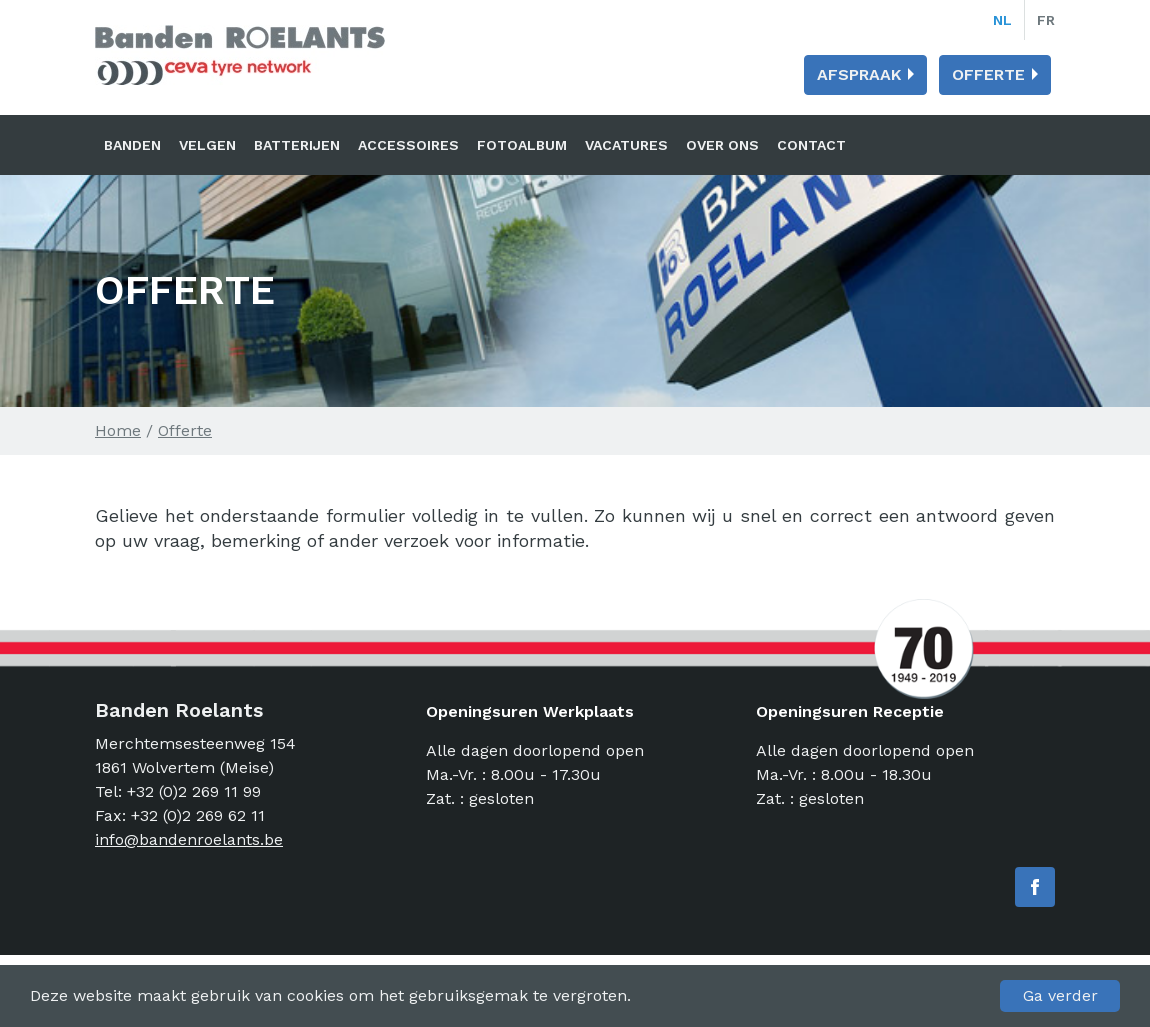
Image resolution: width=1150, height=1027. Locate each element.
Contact (811, 145)
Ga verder (1060, 995)
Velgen (207, 145)
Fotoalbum (522, 145)
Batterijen (297, 145)
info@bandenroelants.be (189, 839)
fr (1046, 20)
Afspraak (859, 74)
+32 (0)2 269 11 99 (194, 791)
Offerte (988, 74)
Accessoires (408, 145)
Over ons (722, 145)
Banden (132, 145)
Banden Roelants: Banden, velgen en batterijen (240, 55)
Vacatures (626, 145)
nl (1002, 20)
